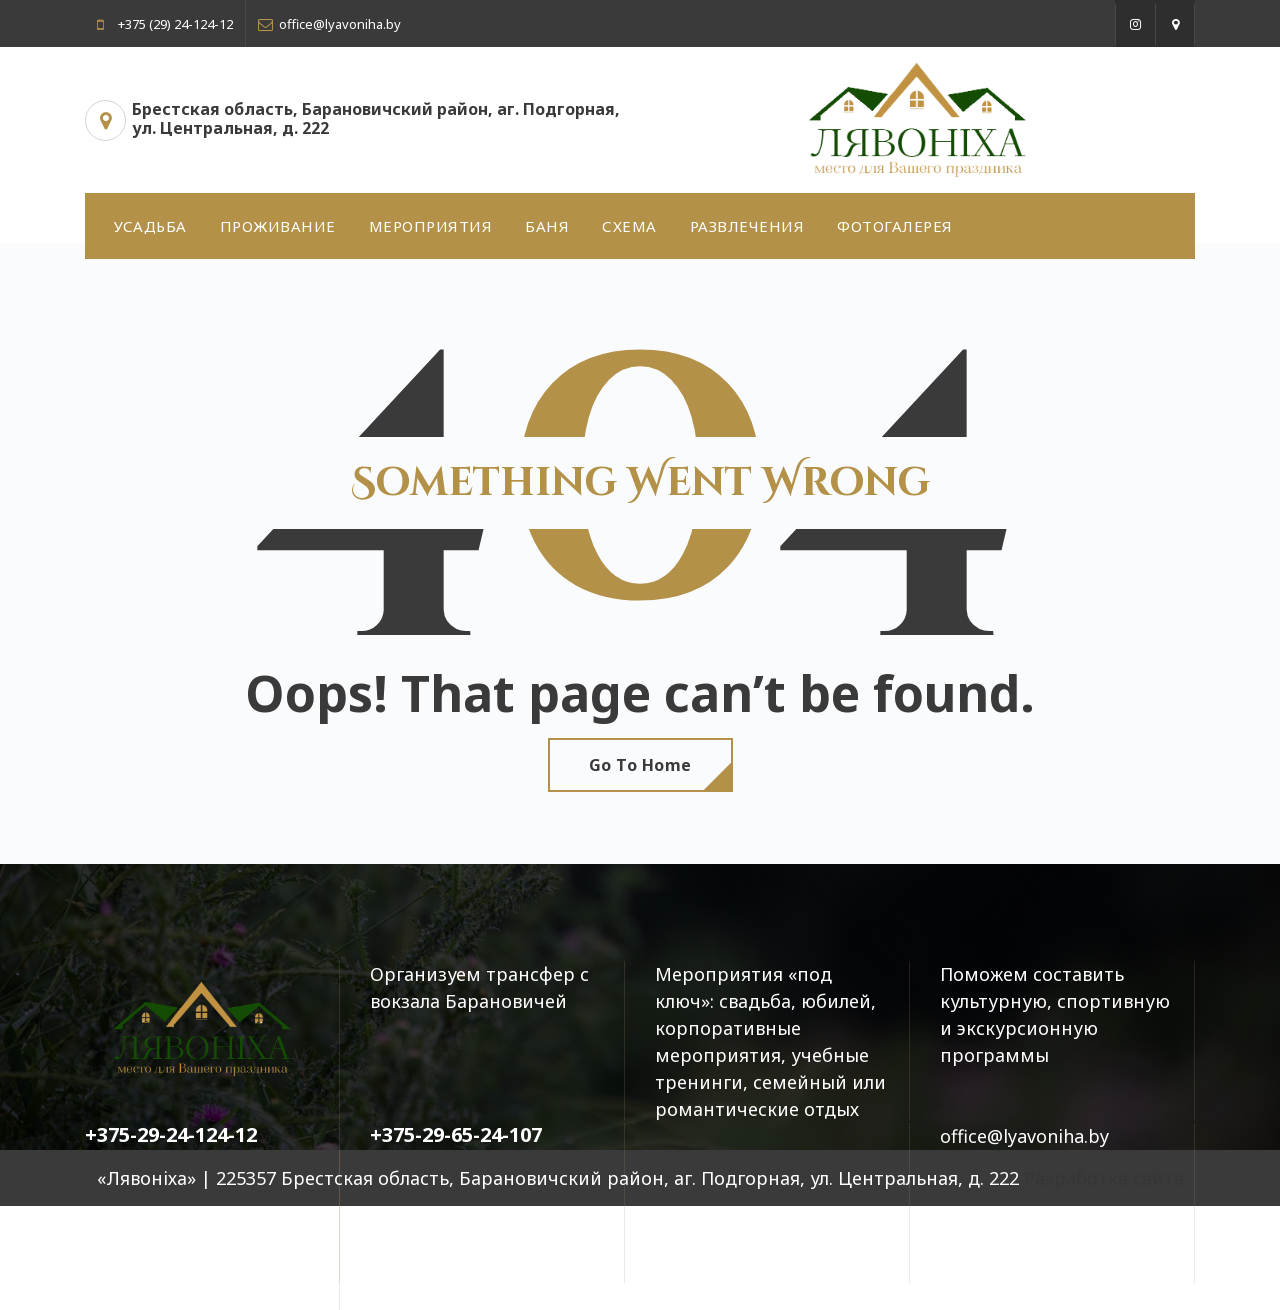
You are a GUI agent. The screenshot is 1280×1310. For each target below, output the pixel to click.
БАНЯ (547, 226)
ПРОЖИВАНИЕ (278, 226)
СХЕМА (629, 226)
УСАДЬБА (150, 226)
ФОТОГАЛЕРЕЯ (895, 226)
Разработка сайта (1104, 1178)
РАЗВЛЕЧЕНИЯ (747, 226)
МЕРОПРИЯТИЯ (431, 226)
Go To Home (640, 765)
